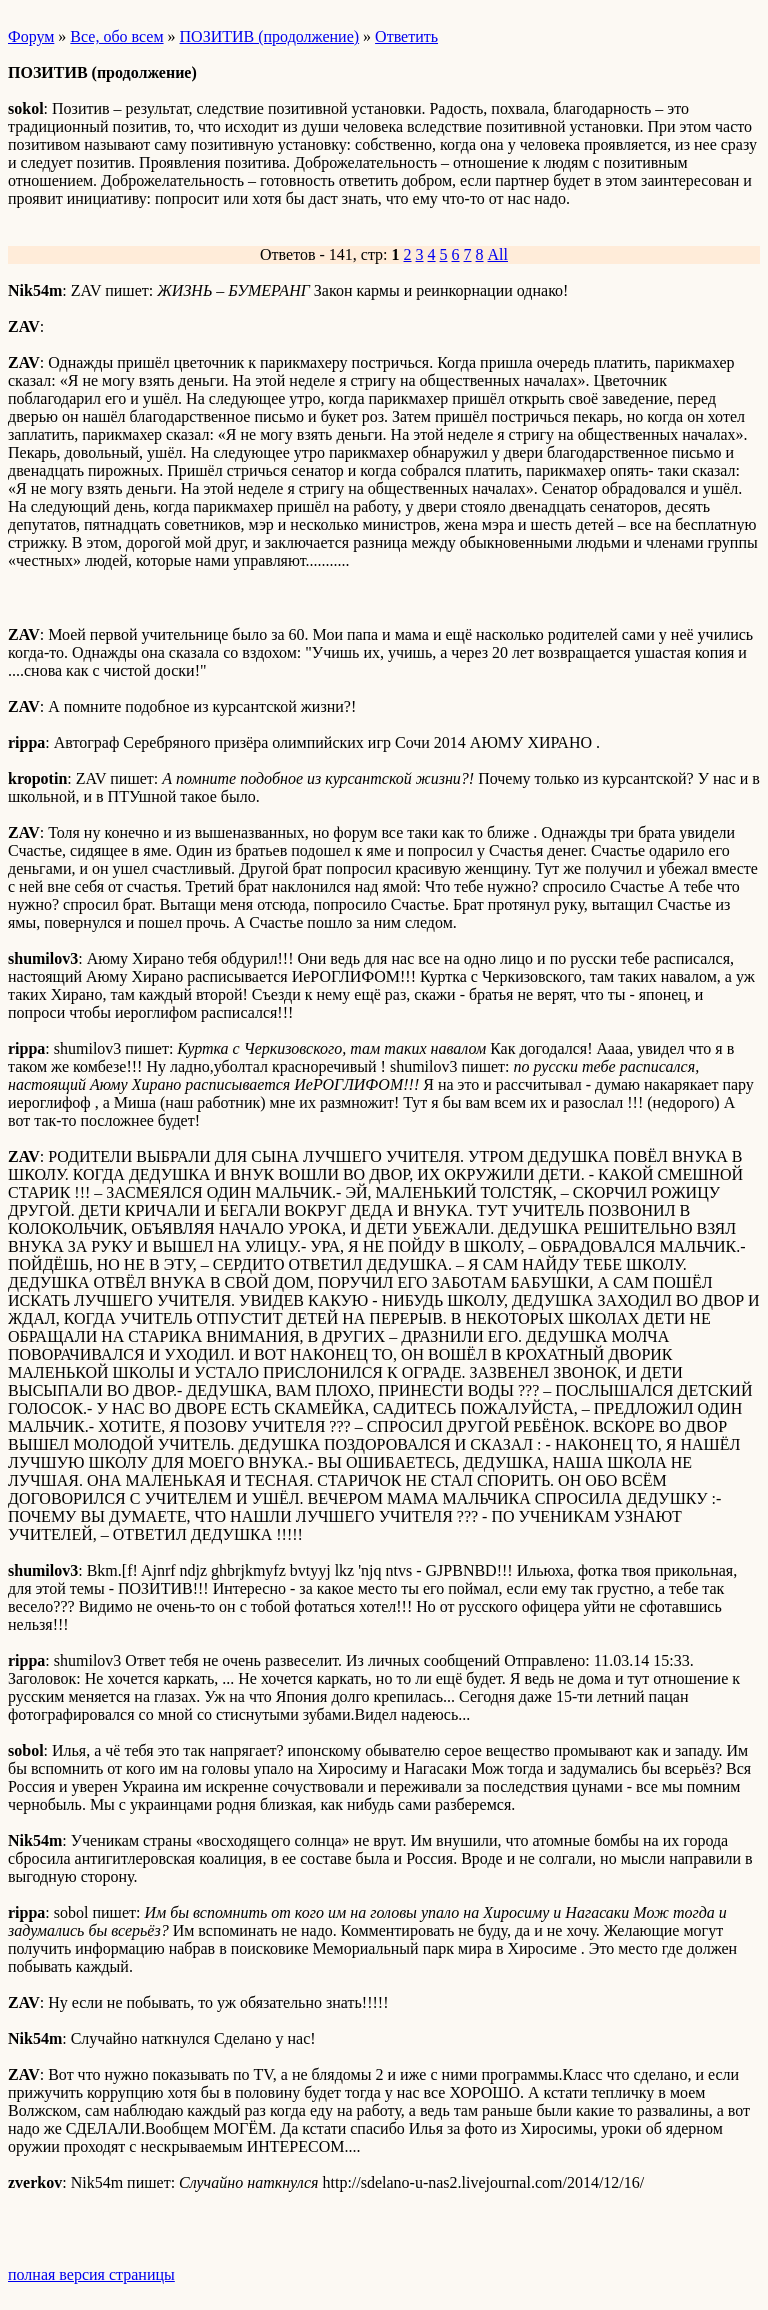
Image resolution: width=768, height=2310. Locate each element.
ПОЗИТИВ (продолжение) (270, 36)
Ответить (406, 36)
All (498, 254)
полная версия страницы (91, 2274)
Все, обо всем (116, 36)
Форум (31, 36)
